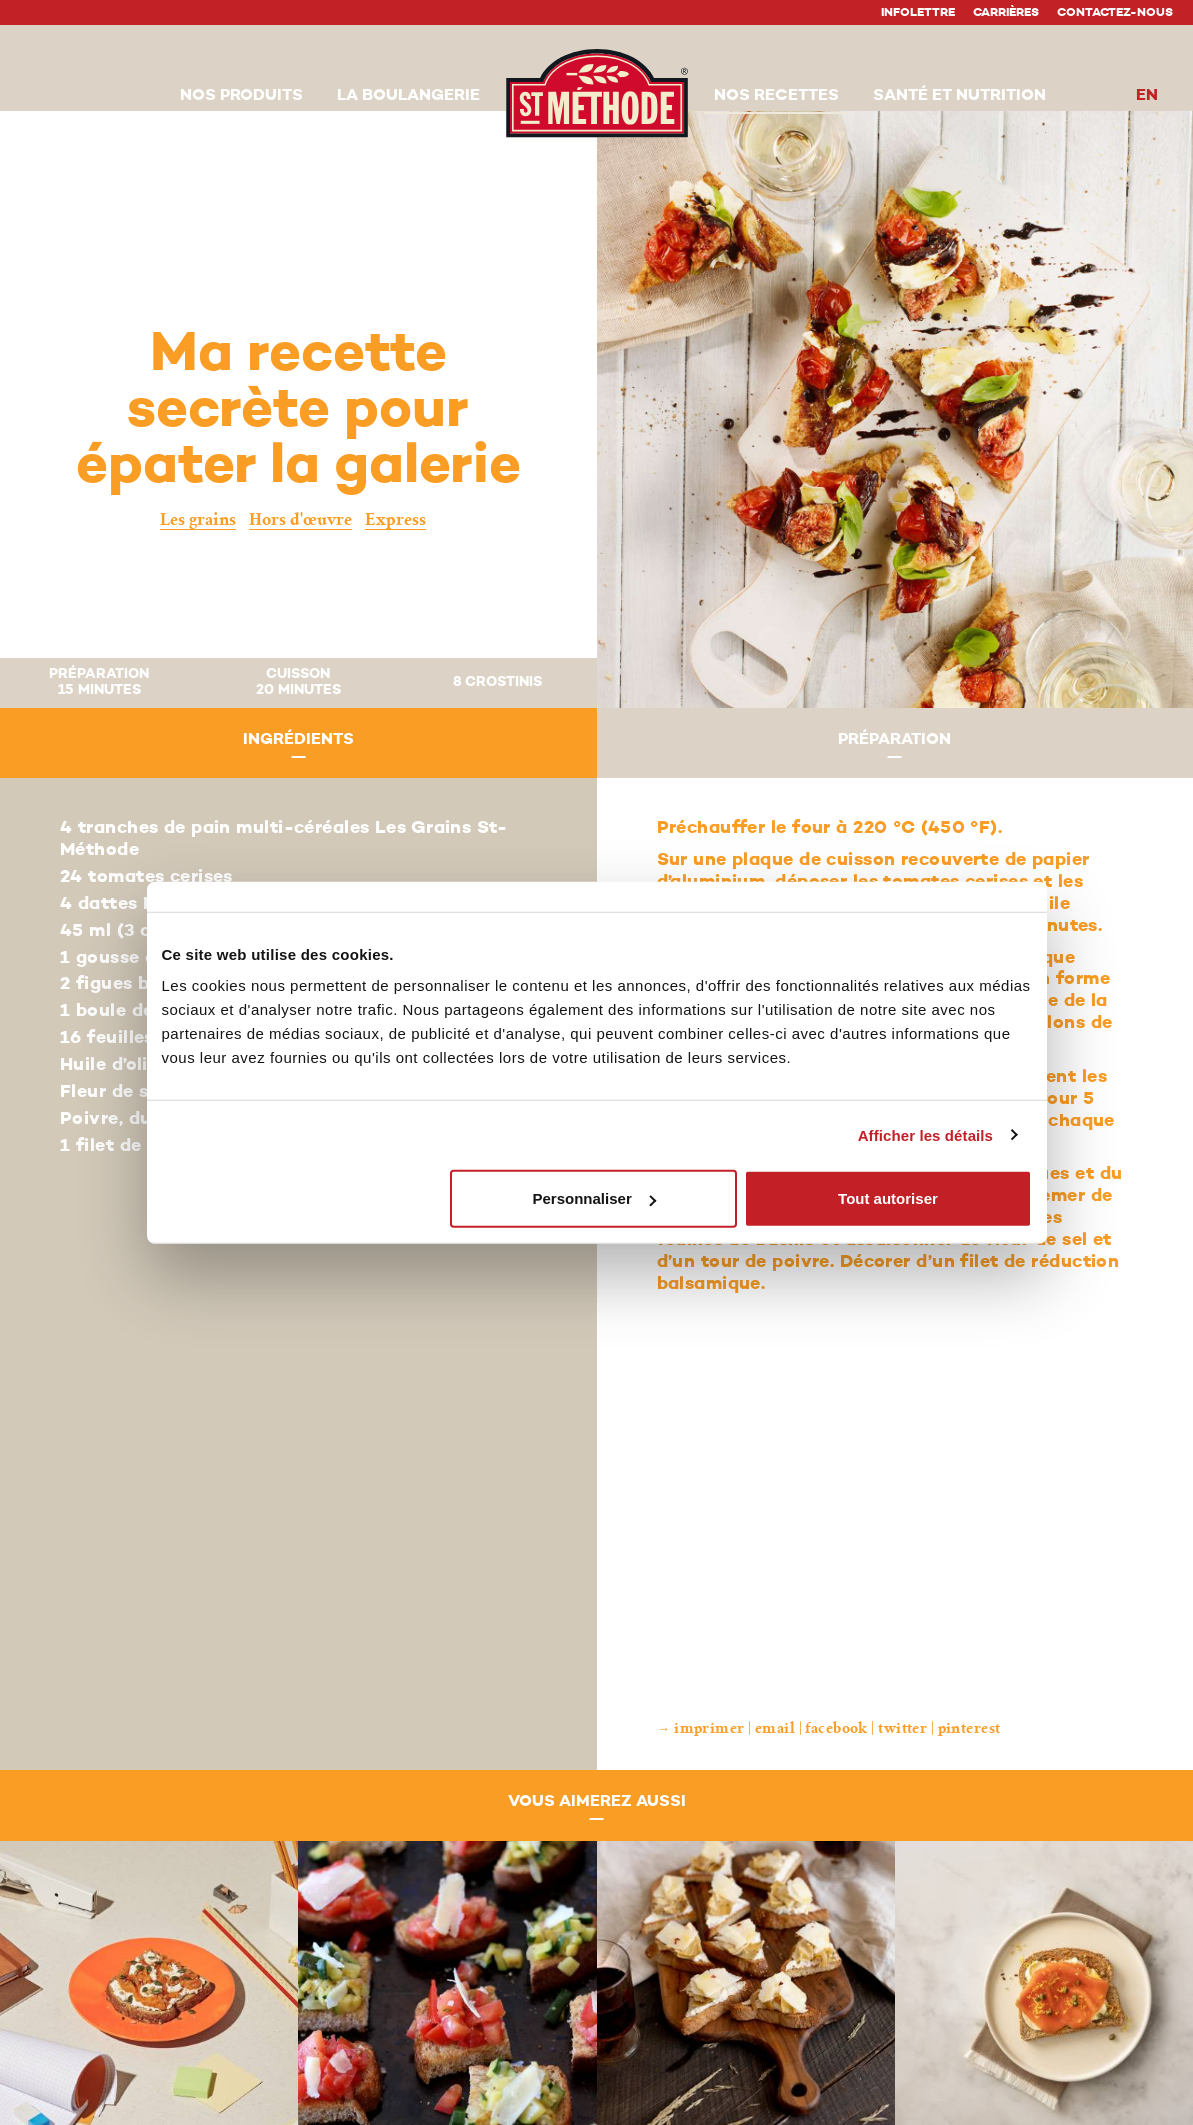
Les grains (198, 519)
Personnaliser (594, 1198)
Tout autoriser (888, 1198)
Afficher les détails (925, 1134)
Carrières (1006, 13)
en (1147, 96)
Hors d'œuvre (300, 519)
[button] (241, 97)
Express (395, 519)
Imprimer (709, 1728)
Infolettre (918, 13)
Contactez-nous (1115, 13)
